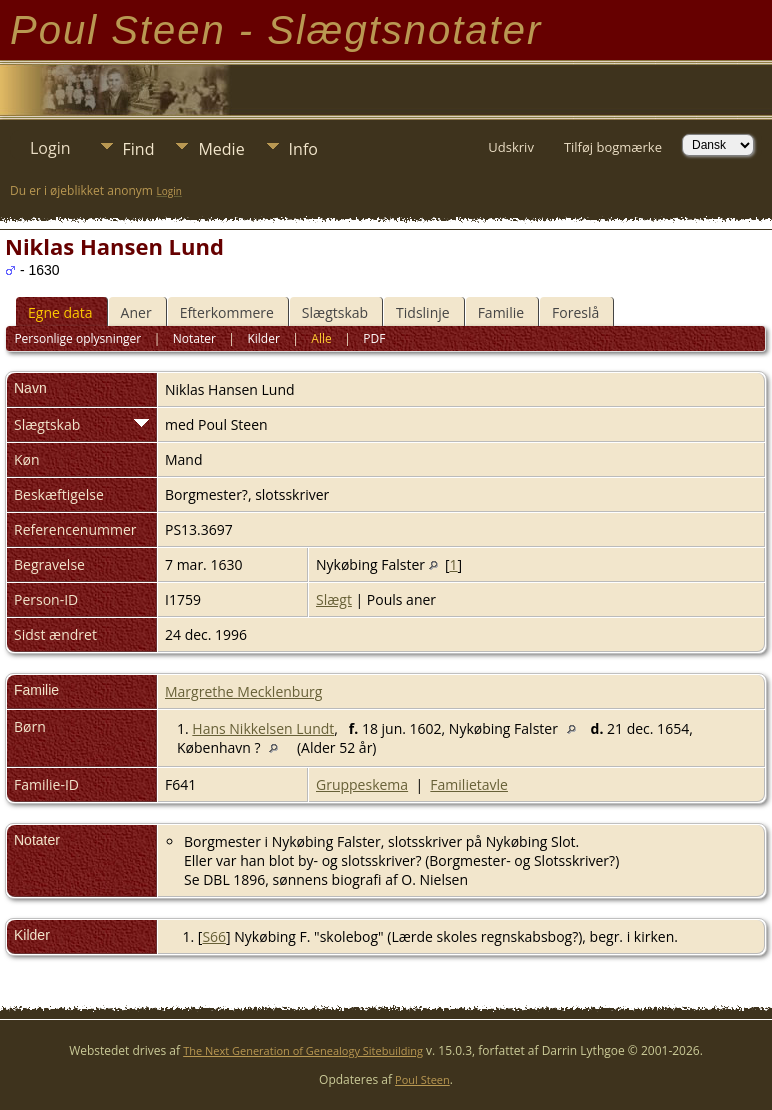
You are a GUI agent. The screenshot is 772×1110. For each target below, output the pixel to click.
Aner (136, 312)
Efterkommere (227, 312)
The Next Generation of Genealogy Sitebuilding (303, 1050)
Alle (321, 338)
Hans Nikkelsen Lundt (263, 728)
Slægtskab (335, 312)
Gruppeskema (362, 784)
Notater (194, 338)
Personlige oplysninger (77, 338)
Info (303, 149)
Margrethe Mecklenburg (243, 691)
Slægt (334, 599)
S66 (214, 936)
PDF (374, 338)
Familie (501, 312)
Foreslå (575, 312)
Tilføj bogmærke (613, 147)
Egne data (60, 312)
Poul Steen (422, 1079)
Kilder (263, 338)
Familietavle (469, 784)
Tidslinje (423, 312)
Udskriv (511, 147)
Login (50, 148)
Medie (221, 149)
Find (139, 149)
